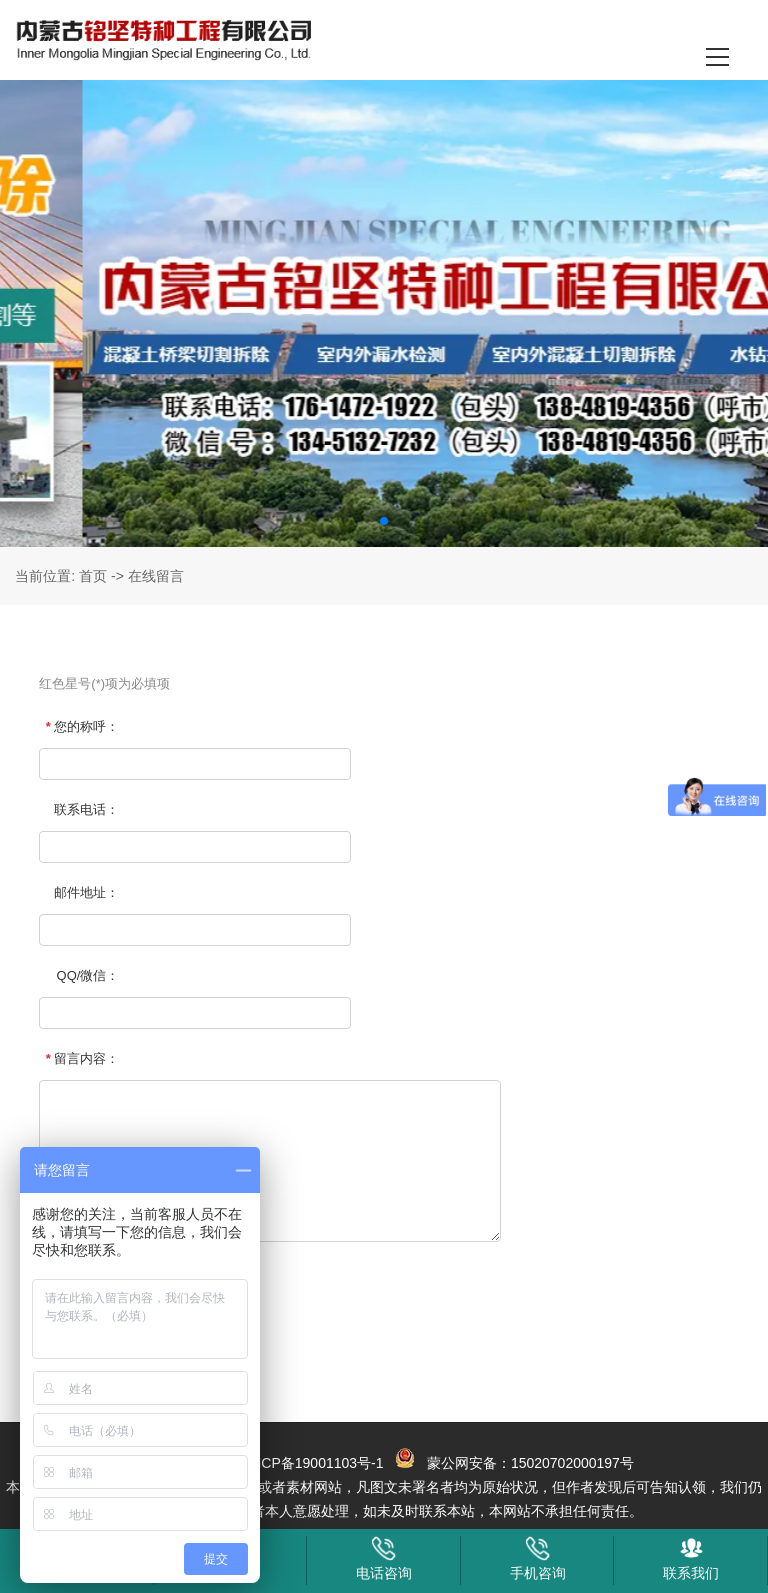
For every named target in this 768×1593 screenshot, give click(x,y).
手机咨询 (538, 1558)
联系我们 (691, 1558)
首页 (93, 576)
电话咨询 (384, 1558)
